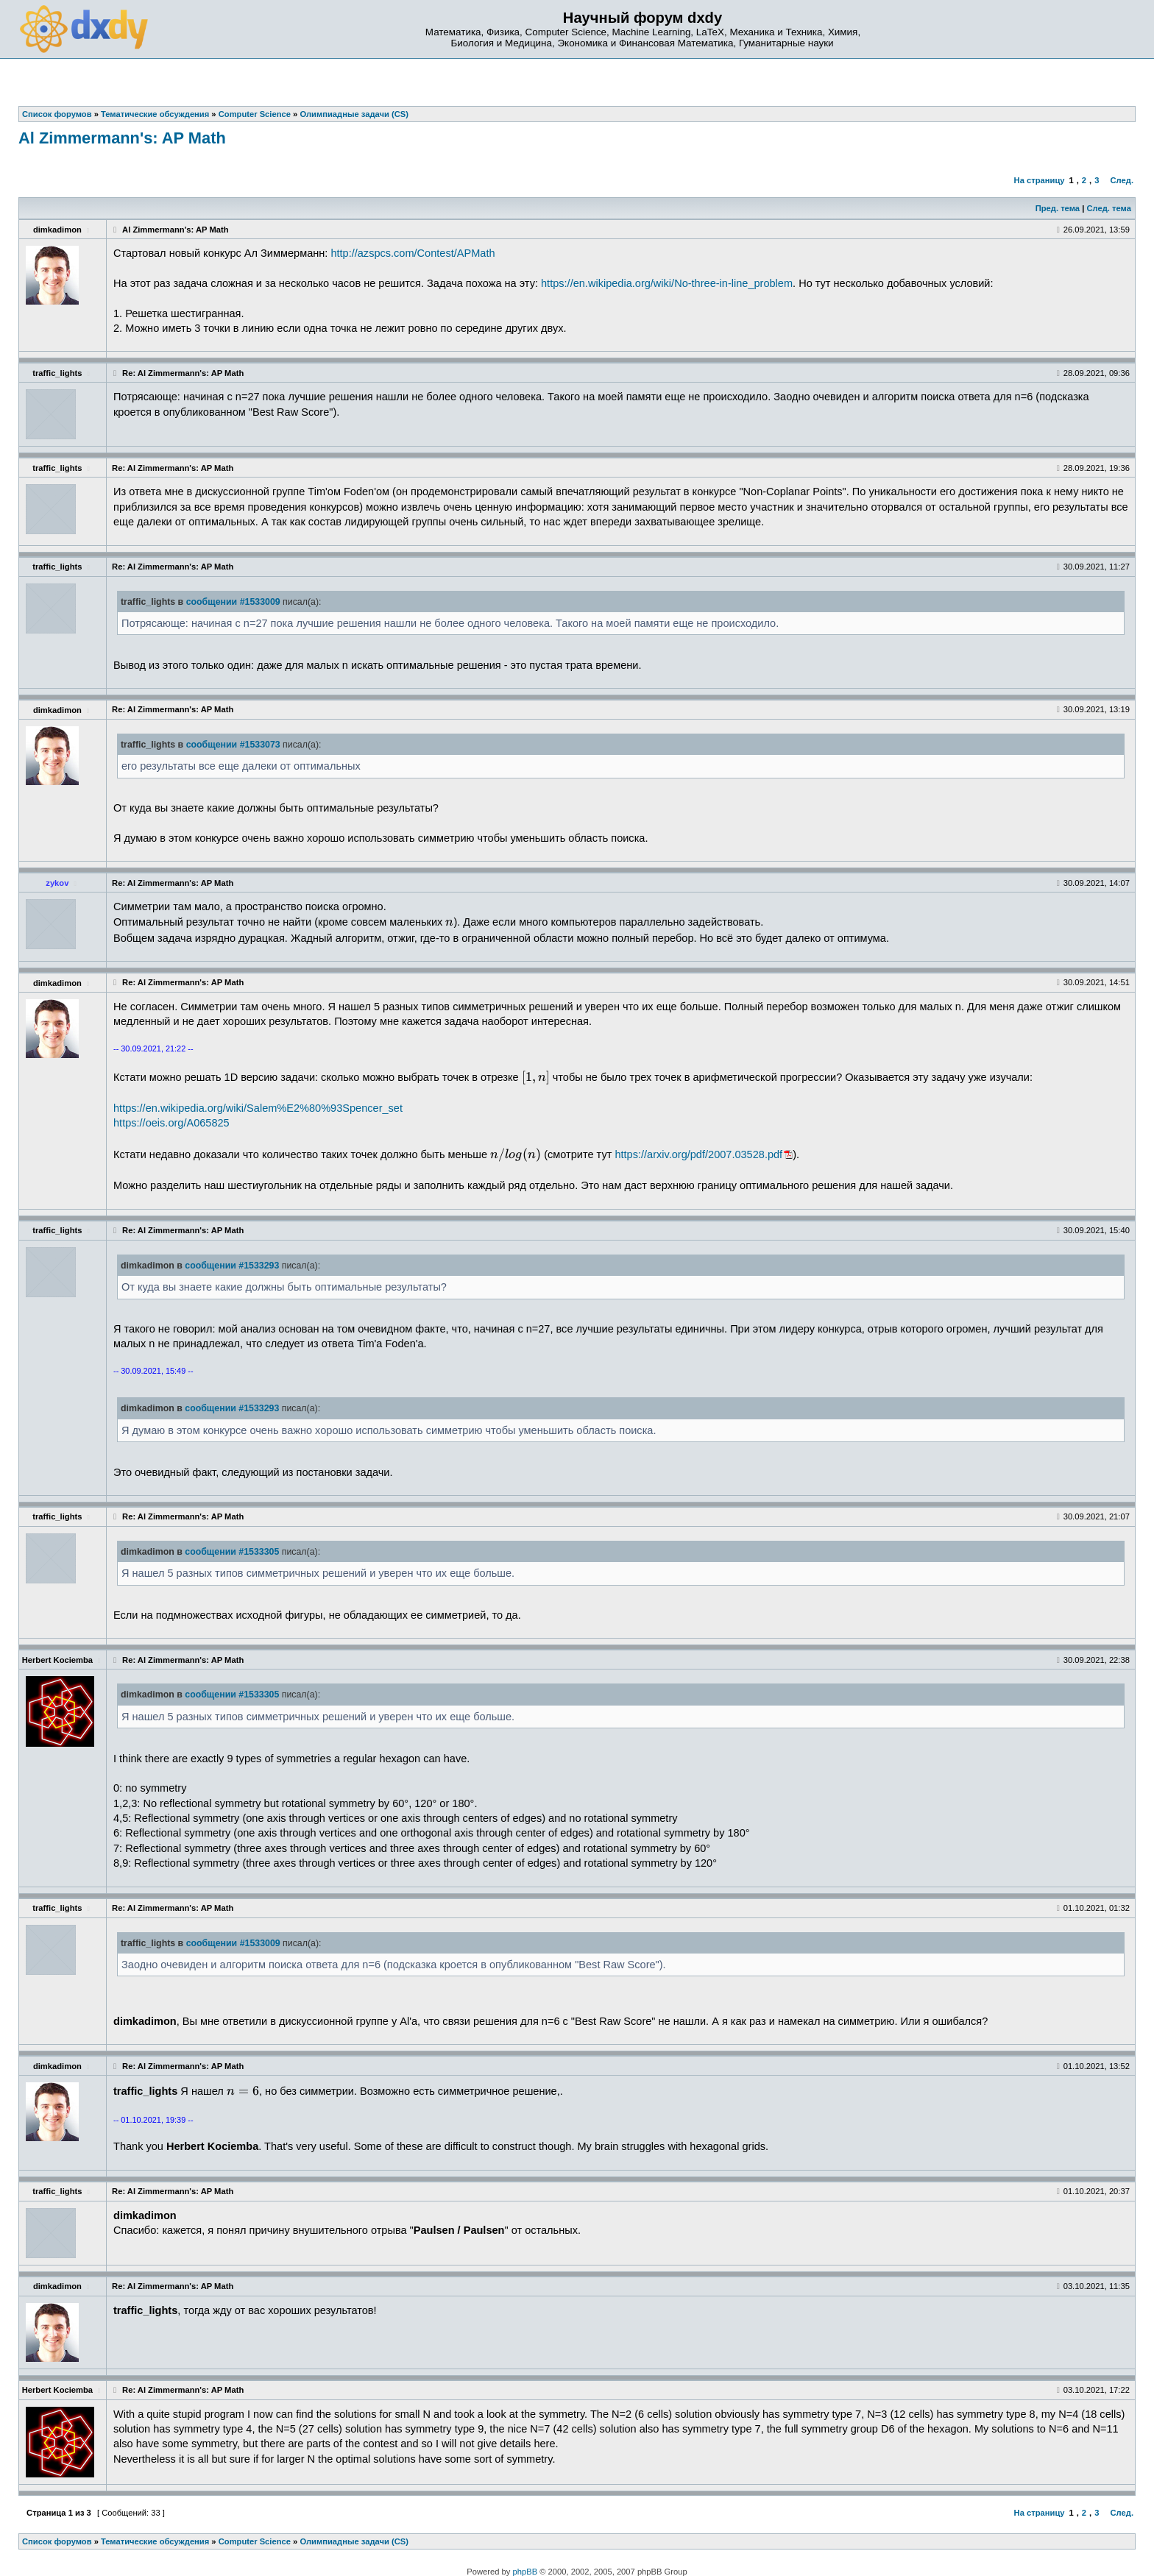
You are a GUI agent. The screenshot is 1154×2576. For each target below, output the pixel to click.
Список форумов (57, 2541)
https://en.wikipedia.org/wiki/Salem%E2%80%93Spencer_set (258, 1108)
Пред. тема (1058, 208)
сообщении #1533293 (232, 1265)
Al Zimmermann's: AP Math (122, 138)
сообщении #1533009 (233, 602)
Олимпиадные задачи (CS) (354, 2541)
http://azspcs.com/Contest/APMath (412, 253)
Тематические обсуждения (155, 2541)
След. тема (1108, 208)
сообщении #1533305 (232, 1552)
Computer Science (255, 2541)
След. (1122, 180)
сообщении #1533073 (233, 744)
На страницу (1039, 180)
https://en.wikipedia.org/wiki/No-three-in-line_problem (667, 283)
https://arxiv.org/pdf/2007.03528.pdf (698, 1154)
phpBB (525, 2571)
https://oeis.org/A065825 (171, 1123)
